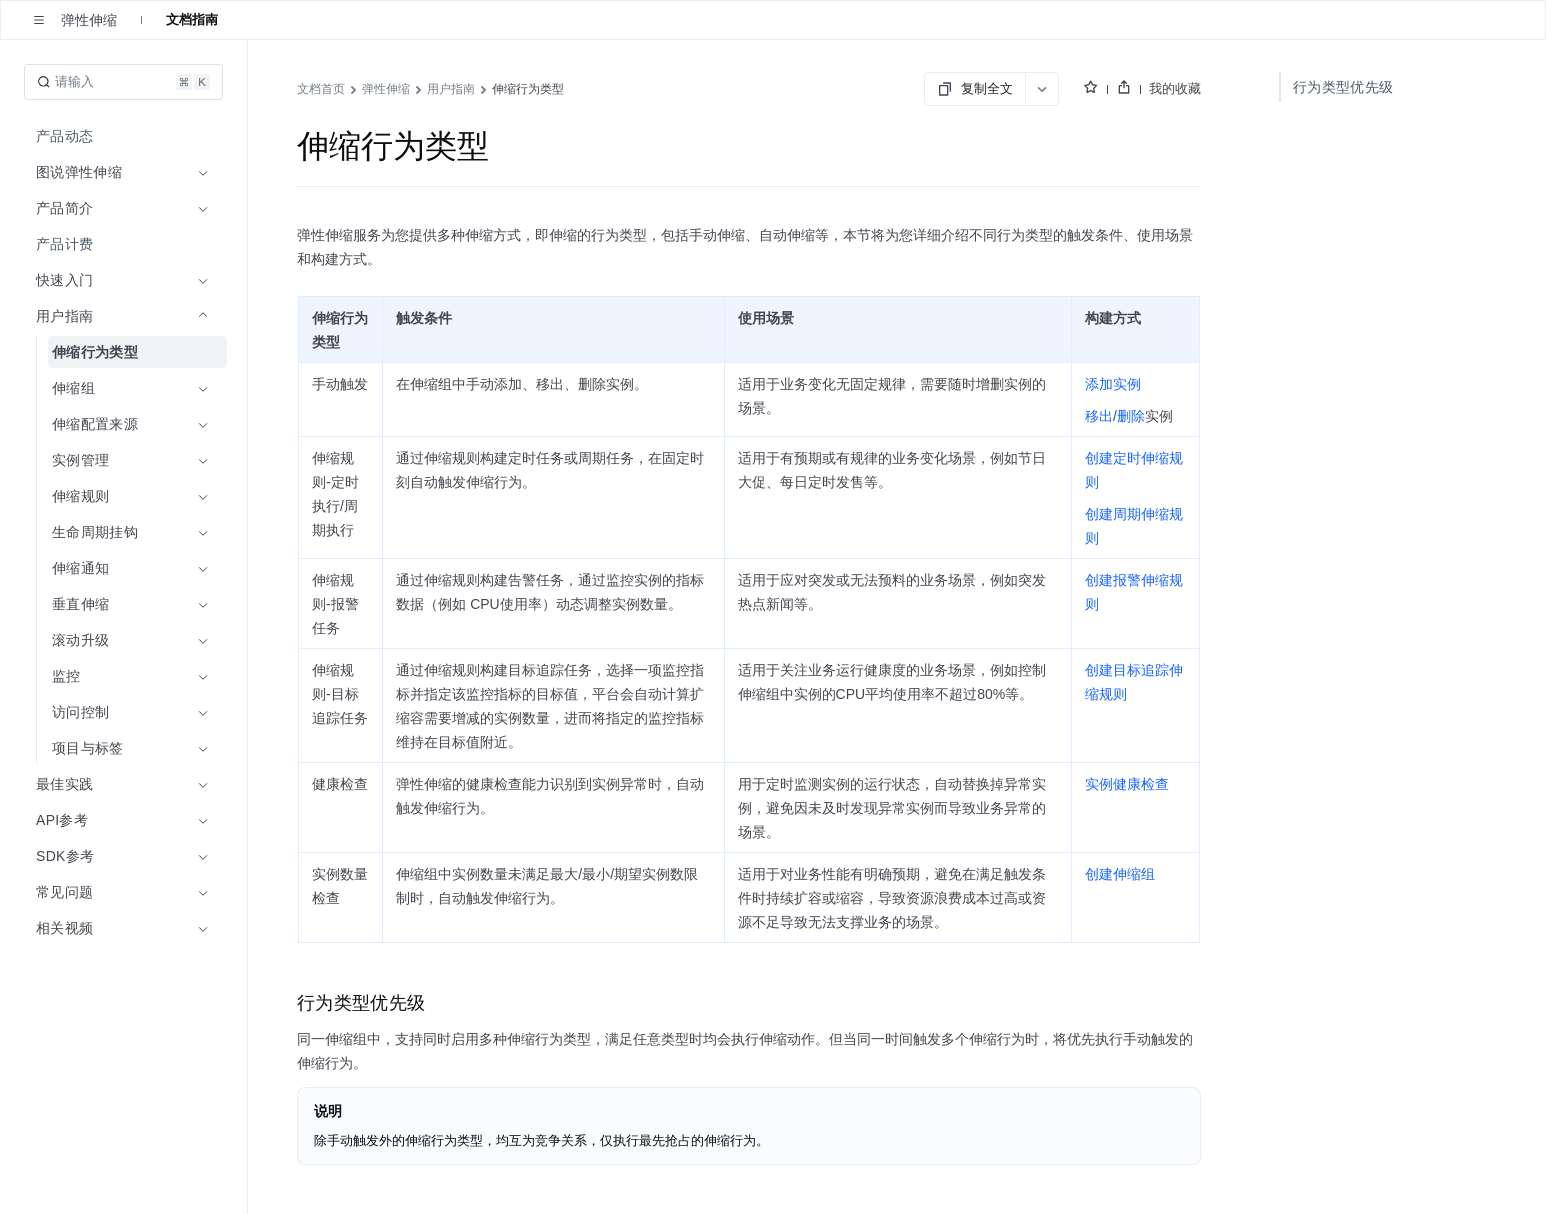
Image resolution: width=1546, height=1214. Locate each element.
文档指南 (192, 19)
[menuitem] (125, 136)
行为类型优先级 (1343, 87)
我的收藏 (1175, 88)
